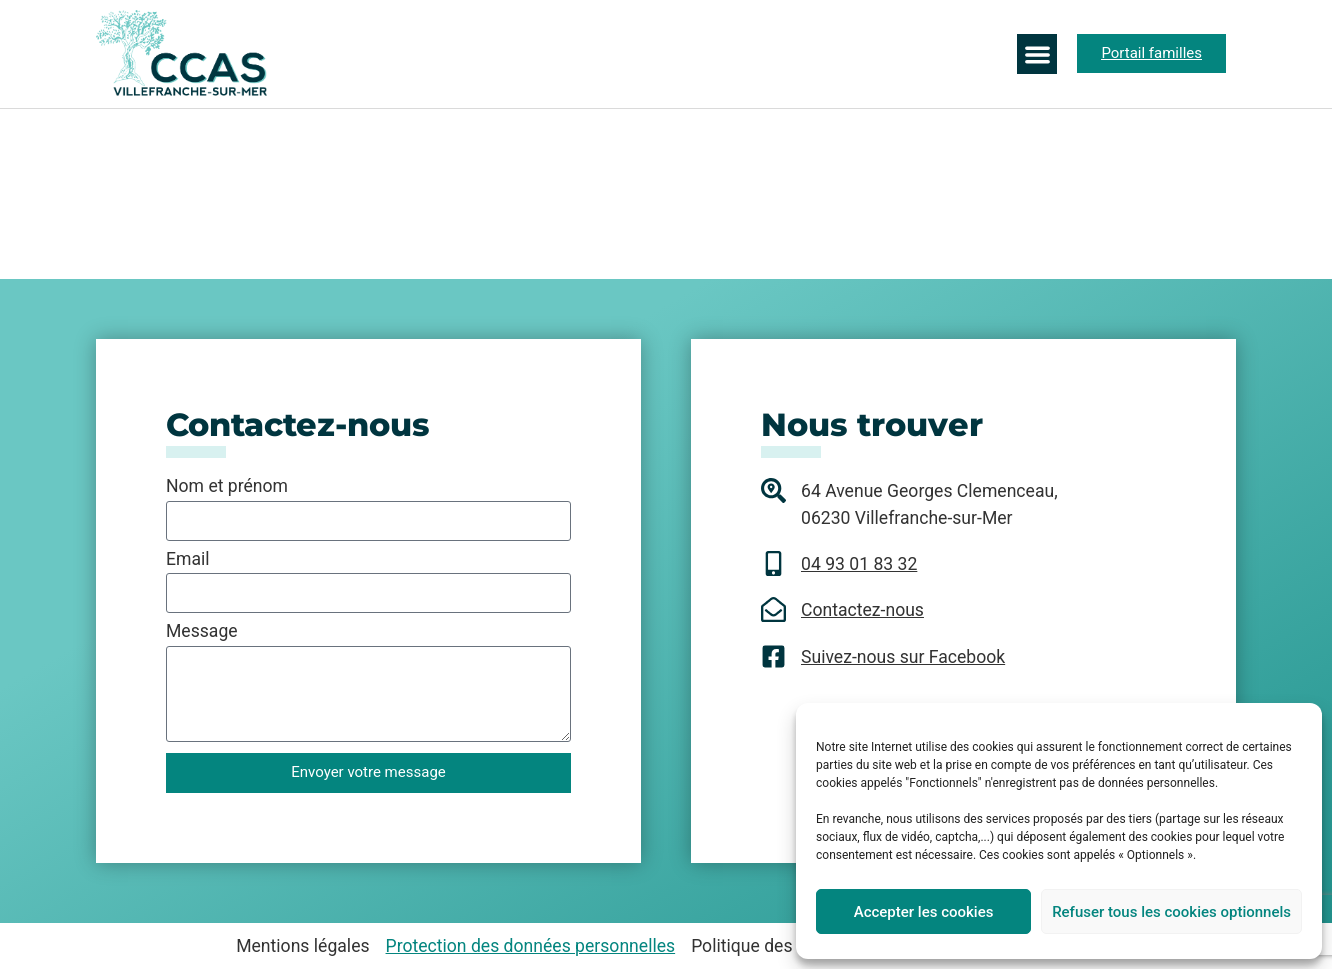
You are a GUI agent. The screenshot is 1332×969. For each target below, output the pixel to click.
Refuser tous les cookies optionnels (1171, 912)
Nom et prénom (227, 487)
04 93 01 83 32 (859, 564)
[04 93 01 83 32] (773, 563)
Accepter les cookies (924, 912)
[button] (1037, 54)
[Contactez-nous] (773, 609)
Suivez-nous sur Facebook (903, 657)
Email (188, 560)
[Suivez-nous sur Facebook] (773, 656)
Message (202, 632)
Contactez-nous (862, 610)
